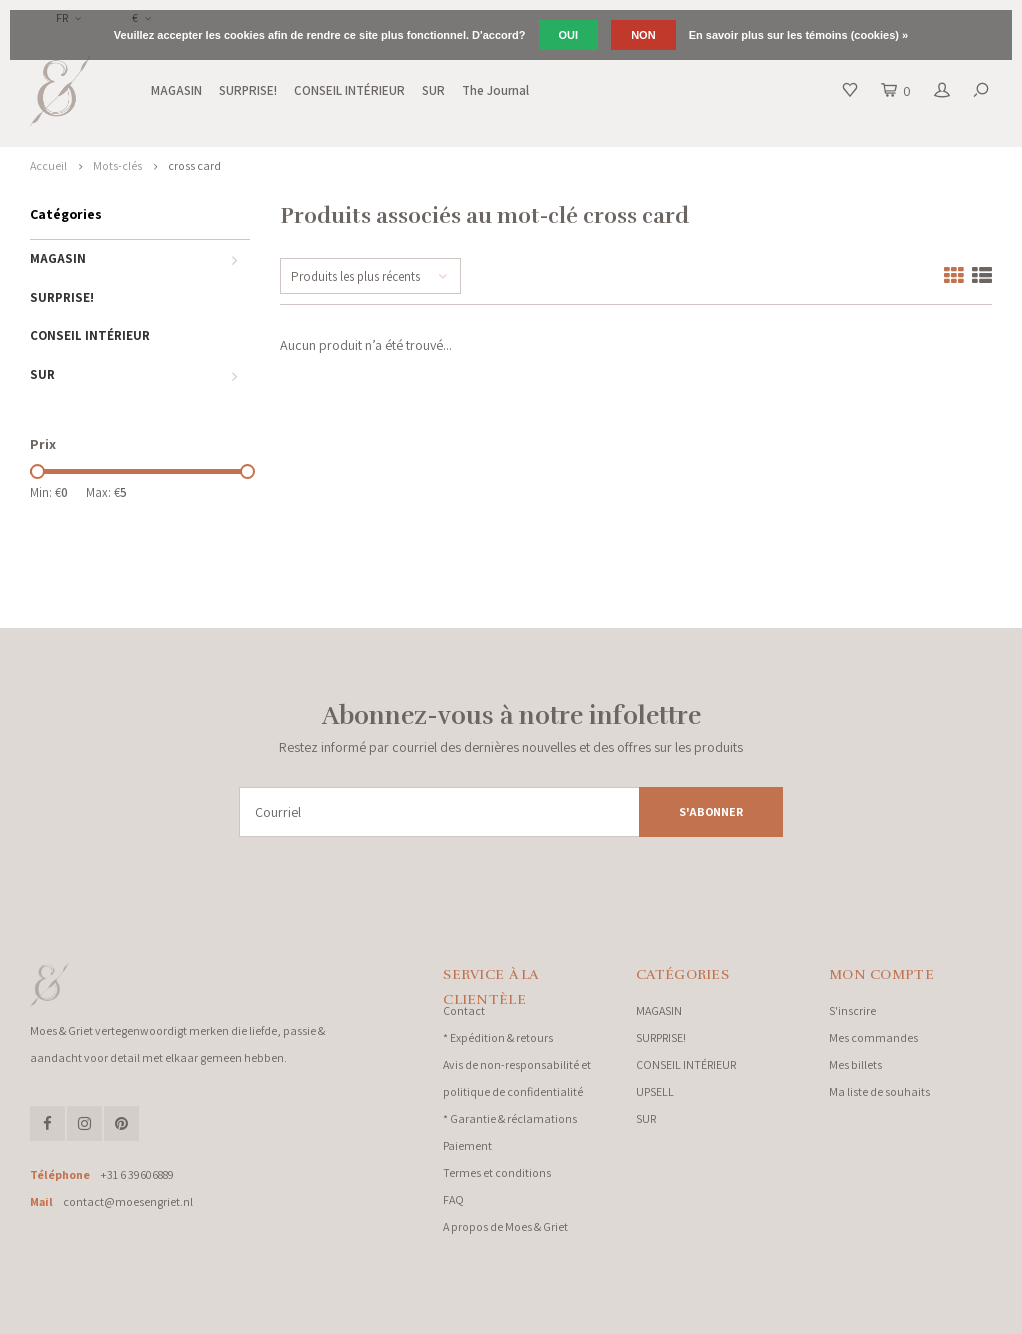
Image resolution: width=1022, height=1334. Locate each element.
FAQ (453, 1199)
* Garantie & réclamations (510, 1118)
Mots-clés (117, 165)
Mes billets (855, 1064)
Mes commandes (873, 1037)
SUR (433, 90)
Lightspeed (249, 1314)
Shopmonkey (355, 1314)
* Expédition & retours (498, 1037)
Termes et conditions (497, 1172)
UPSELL (655, 1091)
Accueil (48, 165)
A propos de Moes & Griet (505, 1226)
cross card (194, 165)
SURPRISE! (248, 90)
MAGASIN (176, 90)
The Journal (495, 90)
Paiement (467, 1145)
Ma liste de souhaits (879, 1091)
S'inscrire (852, 1010)
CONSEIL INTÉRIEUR (349, 90)
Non (643, 35)
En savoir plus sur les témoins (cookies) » (798, 35)
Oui (569, 35)
